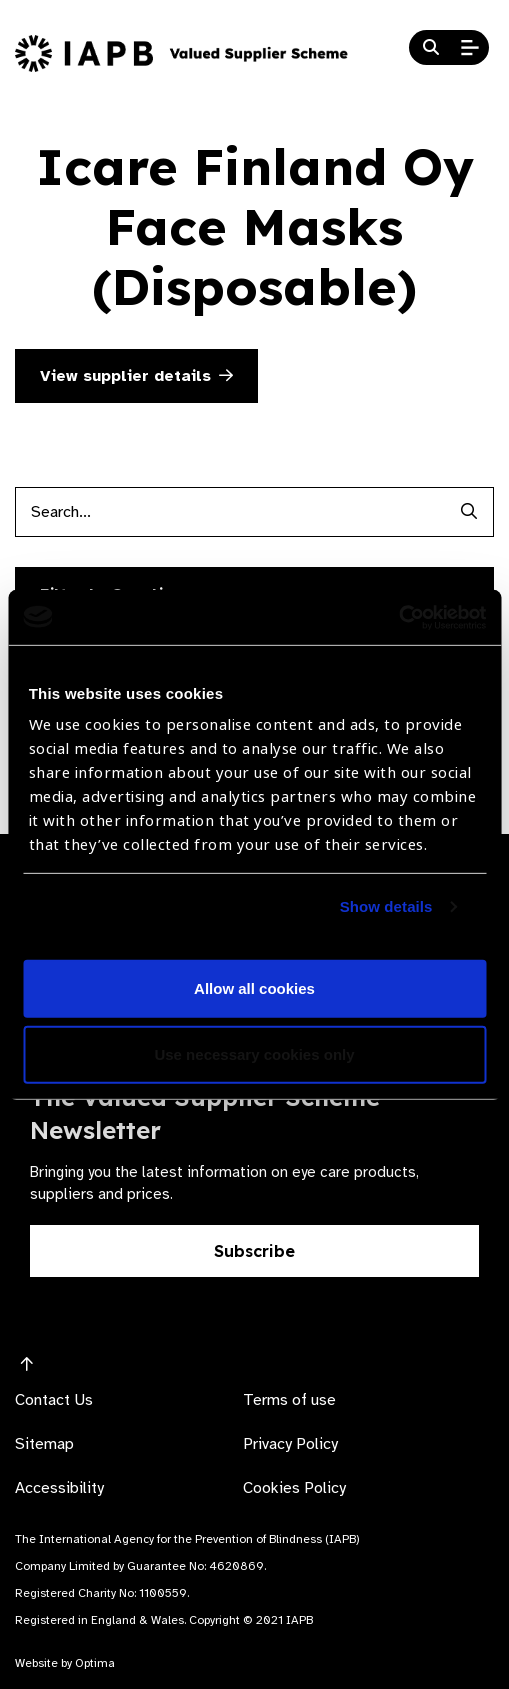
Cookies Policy (294, 1488)
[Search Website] (431, 48)
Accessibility (59, 1488)
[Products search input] (229, 512)
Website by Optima (65, 1663)
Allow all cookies (254, 988)
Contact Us (54, 1400)
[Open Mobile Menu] (470, 48)
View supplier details (136, 376)
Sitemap (44, 1444)
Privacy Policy (290, 1444)
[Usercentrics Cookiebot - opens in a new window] (398, 617)
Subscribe (254, 1251)
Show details (386, 906)
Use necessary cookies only (254, 1054)
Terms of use (289, 1400)
